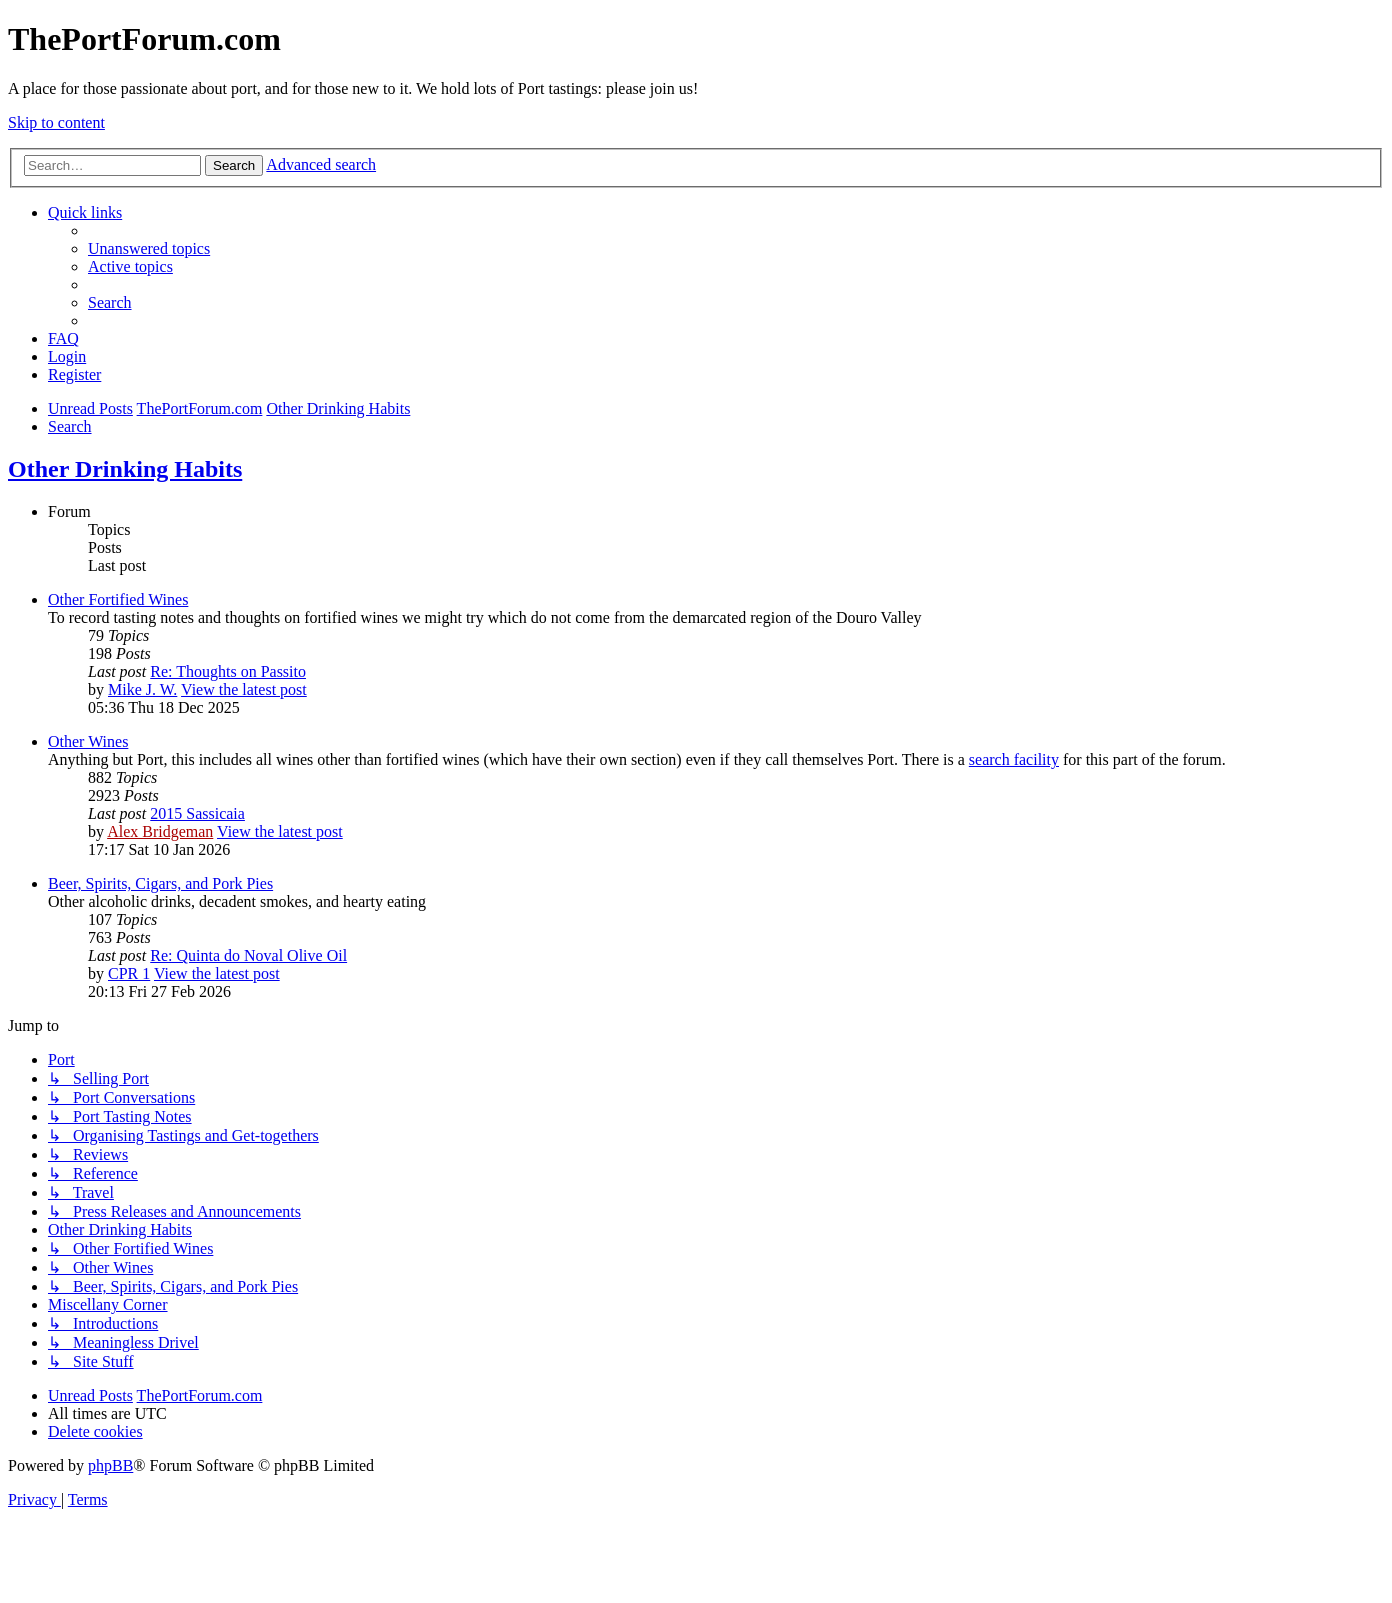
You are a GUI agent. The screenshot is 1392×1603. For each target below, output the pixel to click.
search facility (1014, 759)
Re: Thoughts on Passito (228, 671)
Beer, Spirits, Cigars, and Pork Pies (160, 883)
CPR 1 (129, 973)
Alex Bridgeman (160, 831)
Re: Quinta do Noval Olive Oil (248, 955)
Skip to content (56, 122)
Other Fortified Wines (118, 599)
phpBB (110, 1465)
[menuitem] (149, 248)
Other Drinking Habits (125, 469)
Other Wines (88, 741)
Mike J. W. (142, 689)
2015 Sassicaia (197, 813)
